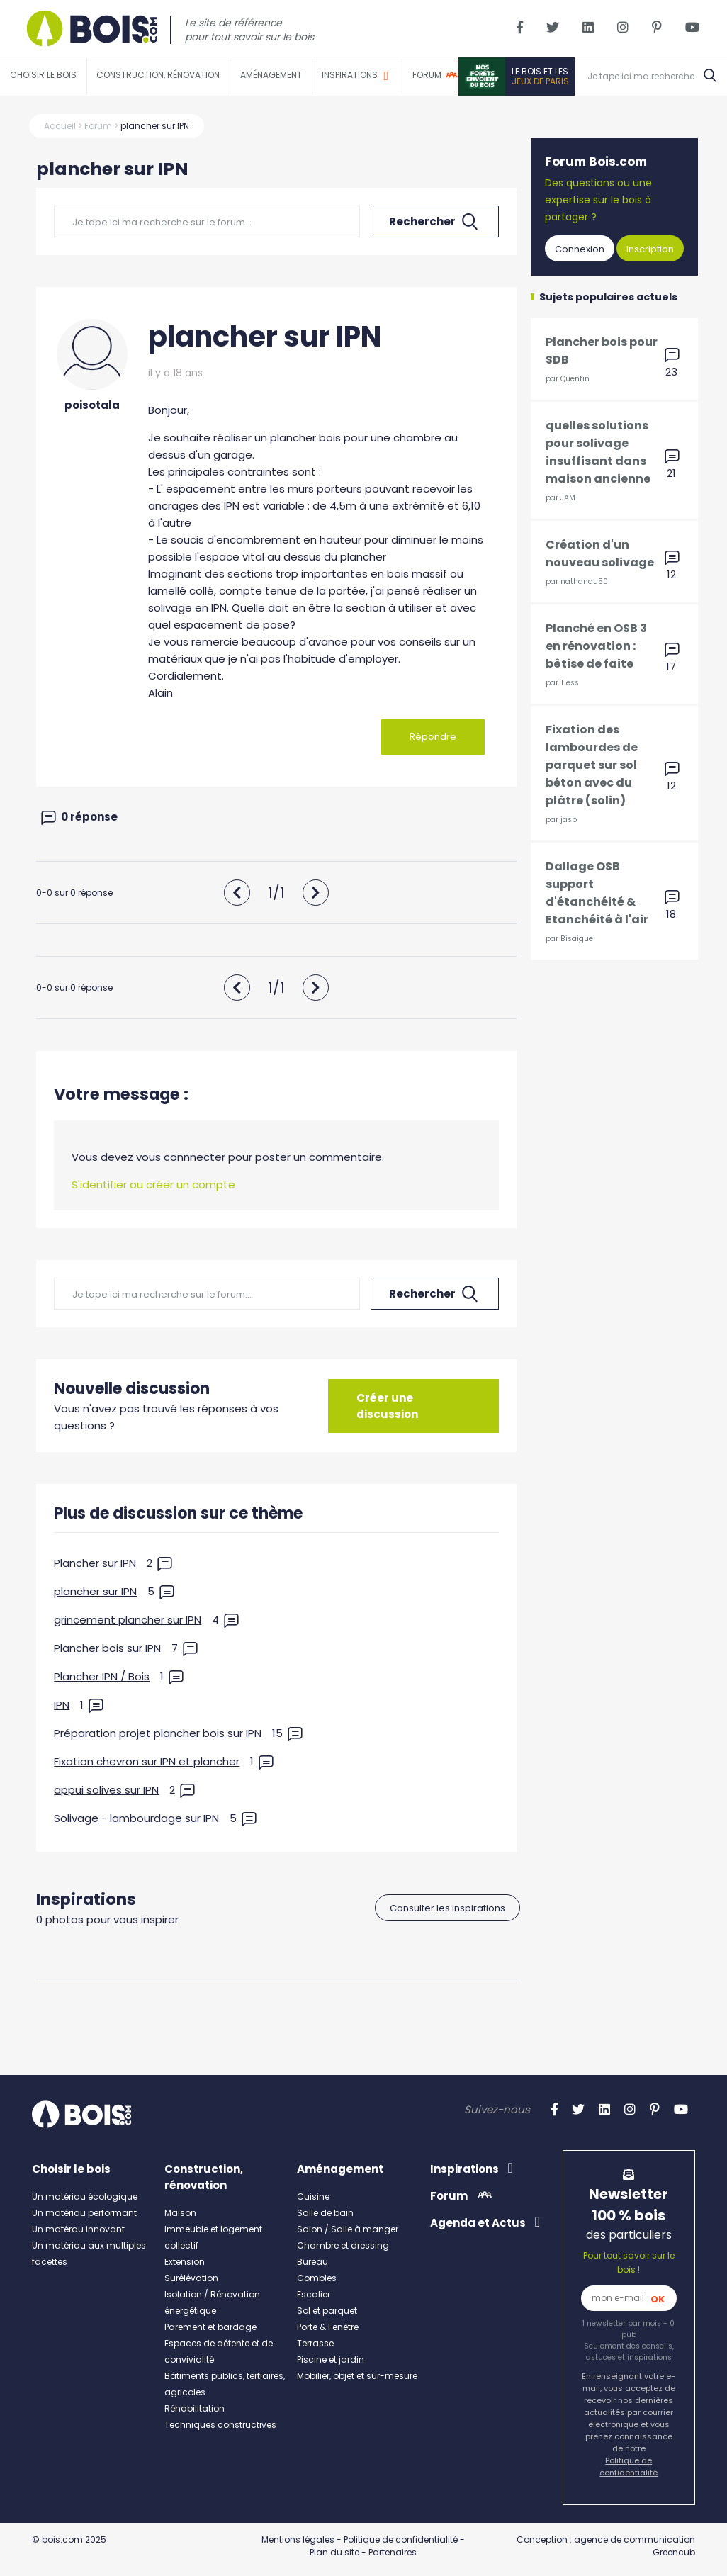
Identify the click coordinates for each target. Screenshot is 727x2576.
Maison (180, 2212)
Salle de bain (325, 2212)
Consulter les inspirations (447, 1907)
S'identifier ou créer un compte (153, 1184)
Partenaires (392, 2552)
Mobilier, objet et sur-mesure (357, 2375)
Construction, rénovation (158, 75)
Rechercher (434, 221)
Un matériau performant (84, 2212)
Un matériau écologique (84, 2196)
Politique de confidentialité (628, 2465)
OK (657, 2298)
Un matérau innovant (78, 2228)
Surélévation (191, 2277)
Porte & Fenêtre (328, 2326)
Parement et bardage (210, 2326)
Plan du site (334, 2552)
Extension (184, 2261)
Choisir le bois (43, 75)
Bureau (312, 2261)
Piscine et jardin (330, 2359)
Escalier (313, 2294)
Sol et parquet (327, 2310)
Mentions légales (297, 2539)
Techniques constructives (220, 2424)
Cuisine (313, 2196)
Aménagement (271, 75)
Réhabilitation (194, 2408)
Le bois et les (540, 76)
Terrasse (315, 2342)
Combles (317, 2277)
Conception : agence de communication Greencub (606, 2545)
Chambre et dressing (343, 2245)
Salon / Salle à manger (347, 2228)
